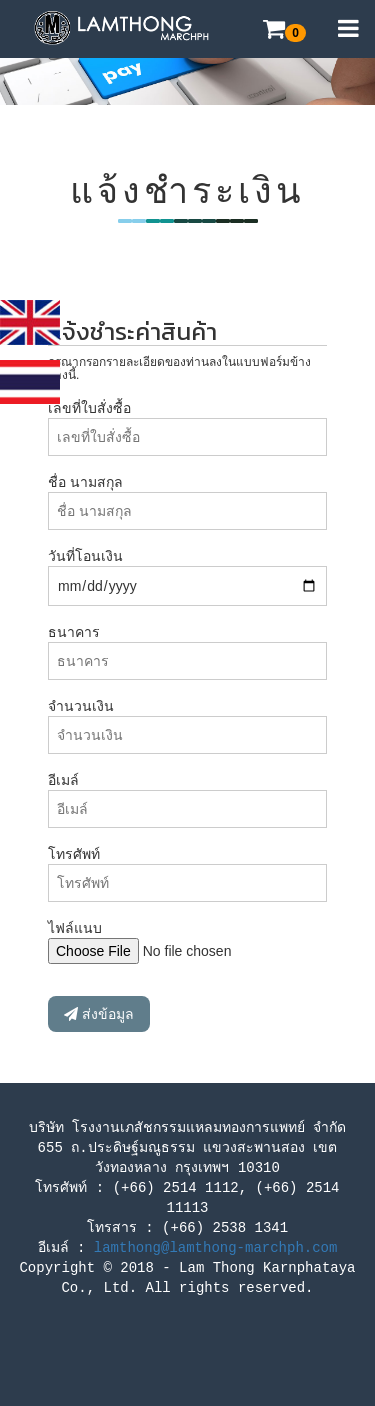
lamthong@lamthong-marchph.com (216, 1248)
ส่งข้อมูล (99, 1014)
